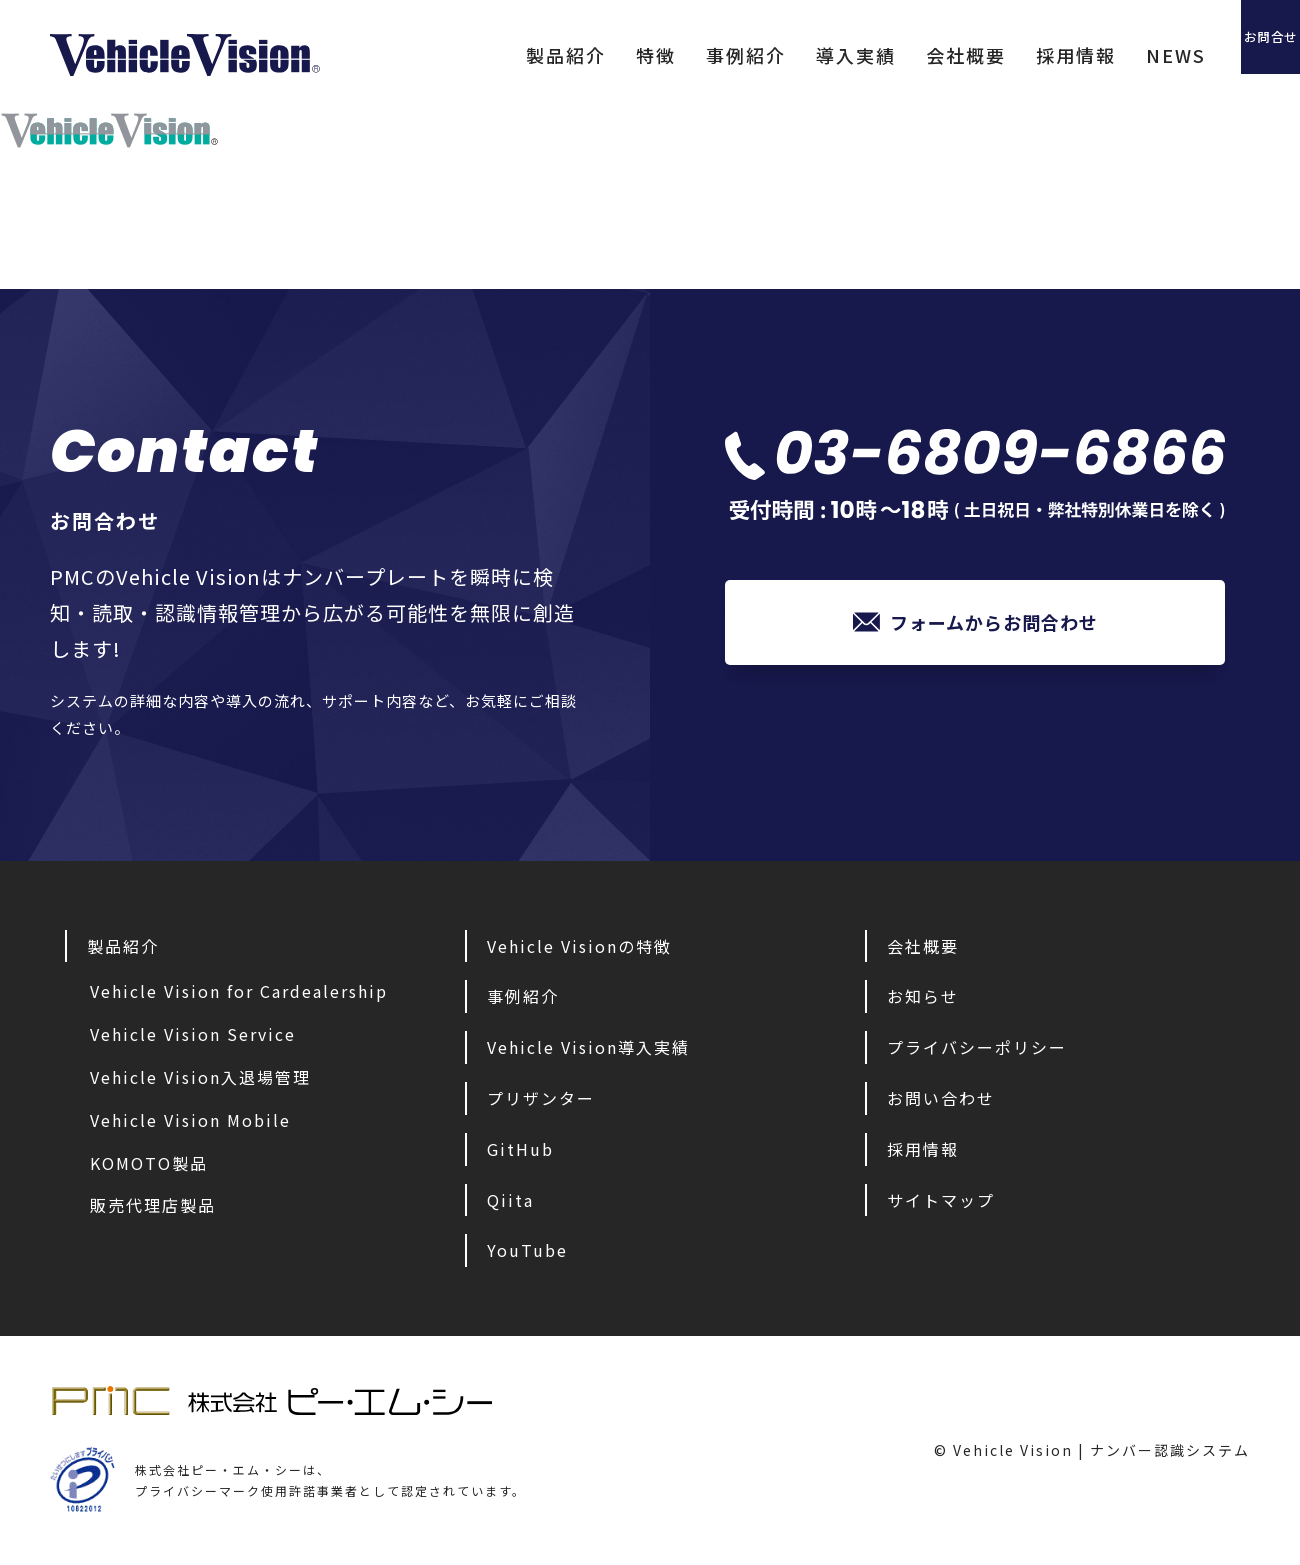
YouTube (527, 1250)
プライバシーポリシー (977, 1047)
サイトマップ (941, 1200)
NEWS (1095, 55)
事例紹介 (665, 55)
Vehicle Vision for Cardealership (239, 991)
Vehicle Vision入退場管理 (200, 1077)
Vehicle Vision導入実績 (588, 1047)
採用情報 (995, 55)
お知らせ (923, 996)
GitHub (520, 1149)
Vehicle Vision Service (193, 1034)
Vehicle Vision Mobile (190, 1120)
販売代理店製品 (153, 1205)
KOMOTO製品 (149, 1163)
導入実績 (775, 55)
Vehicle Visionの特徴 (579, 946)
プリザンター (541, 1098)
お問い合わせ (941, 1098)
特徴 (575, 55)
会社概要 (885, 55)
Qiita (510, 1200)
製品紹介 (485, 55)
